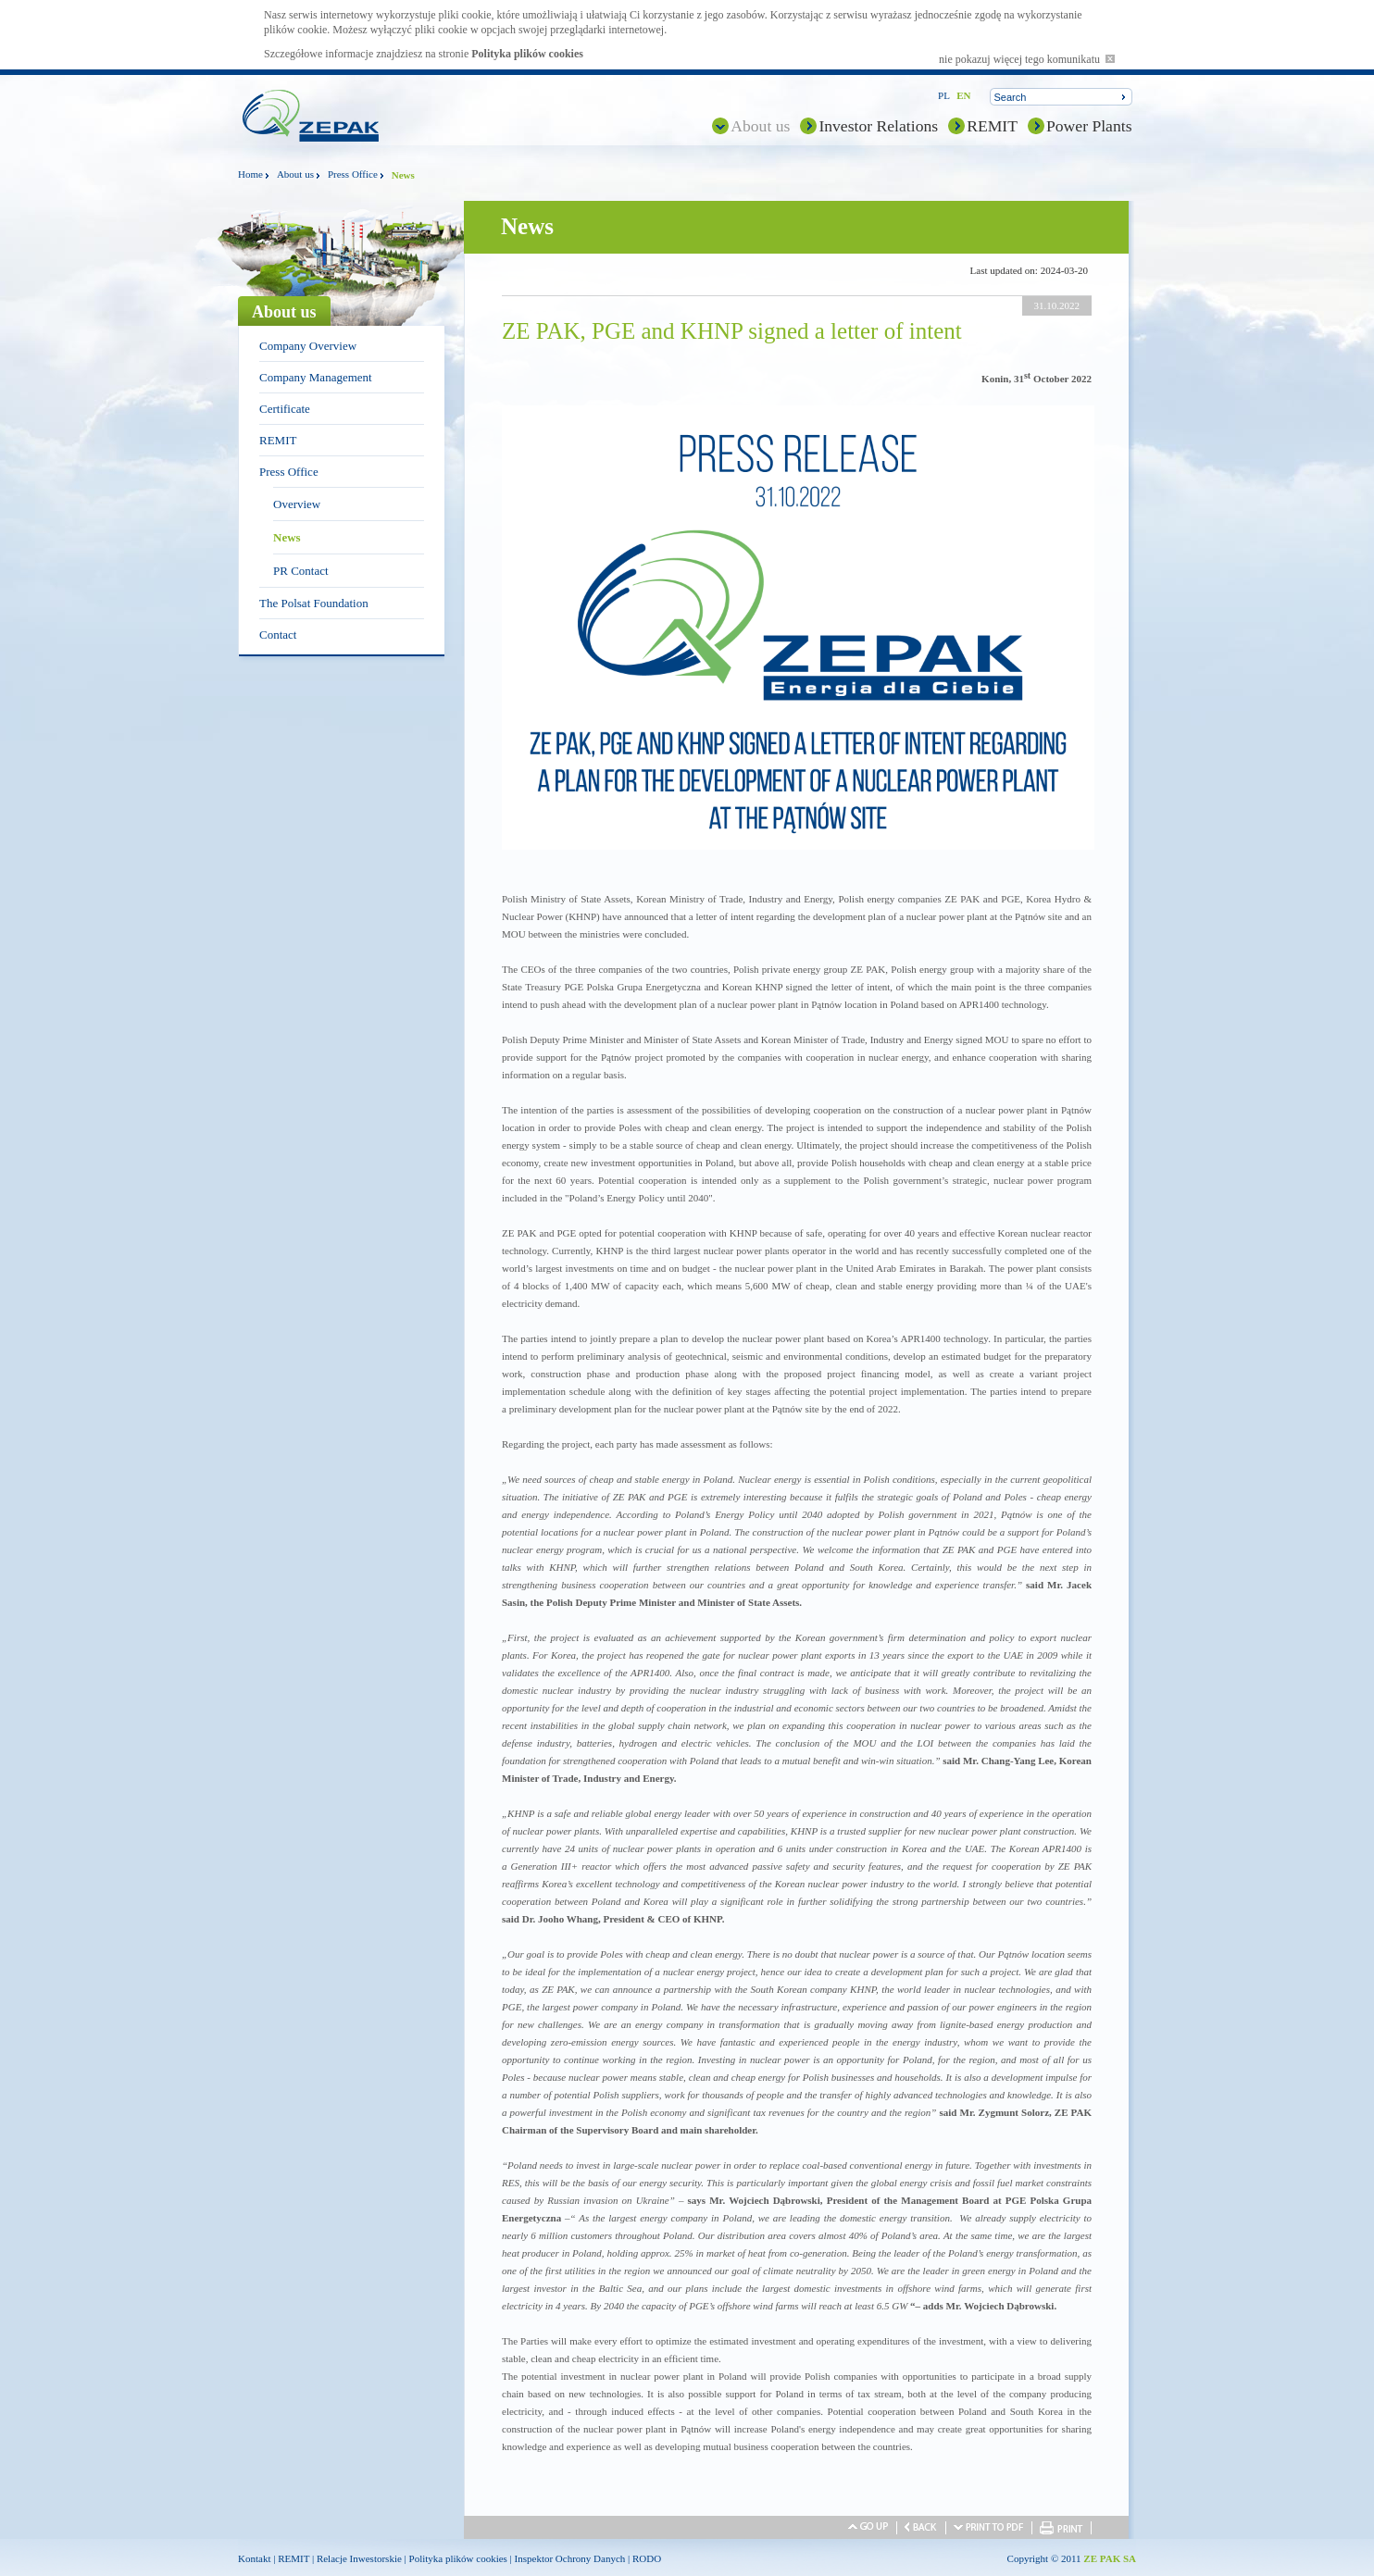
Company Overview (307, 346)
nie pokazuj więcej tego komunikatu (1027, 59)
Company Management (315, 377)
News (287, 537)
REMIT (992, 126)
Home (250, 174)
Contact (277, 634)
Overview (296, 504)
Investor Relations (878, 126)
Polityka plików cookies (527, 53)
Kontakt (254, 2558)
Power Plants (1089, 126)
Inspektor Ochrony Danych (570, 2558)
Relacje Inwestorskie (359, 2558)
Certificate (284, 409)
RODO (646, 2558)
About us (760, 126)
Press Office (353, 174)
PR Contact (301, 571)
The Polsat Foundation (313, 603)
